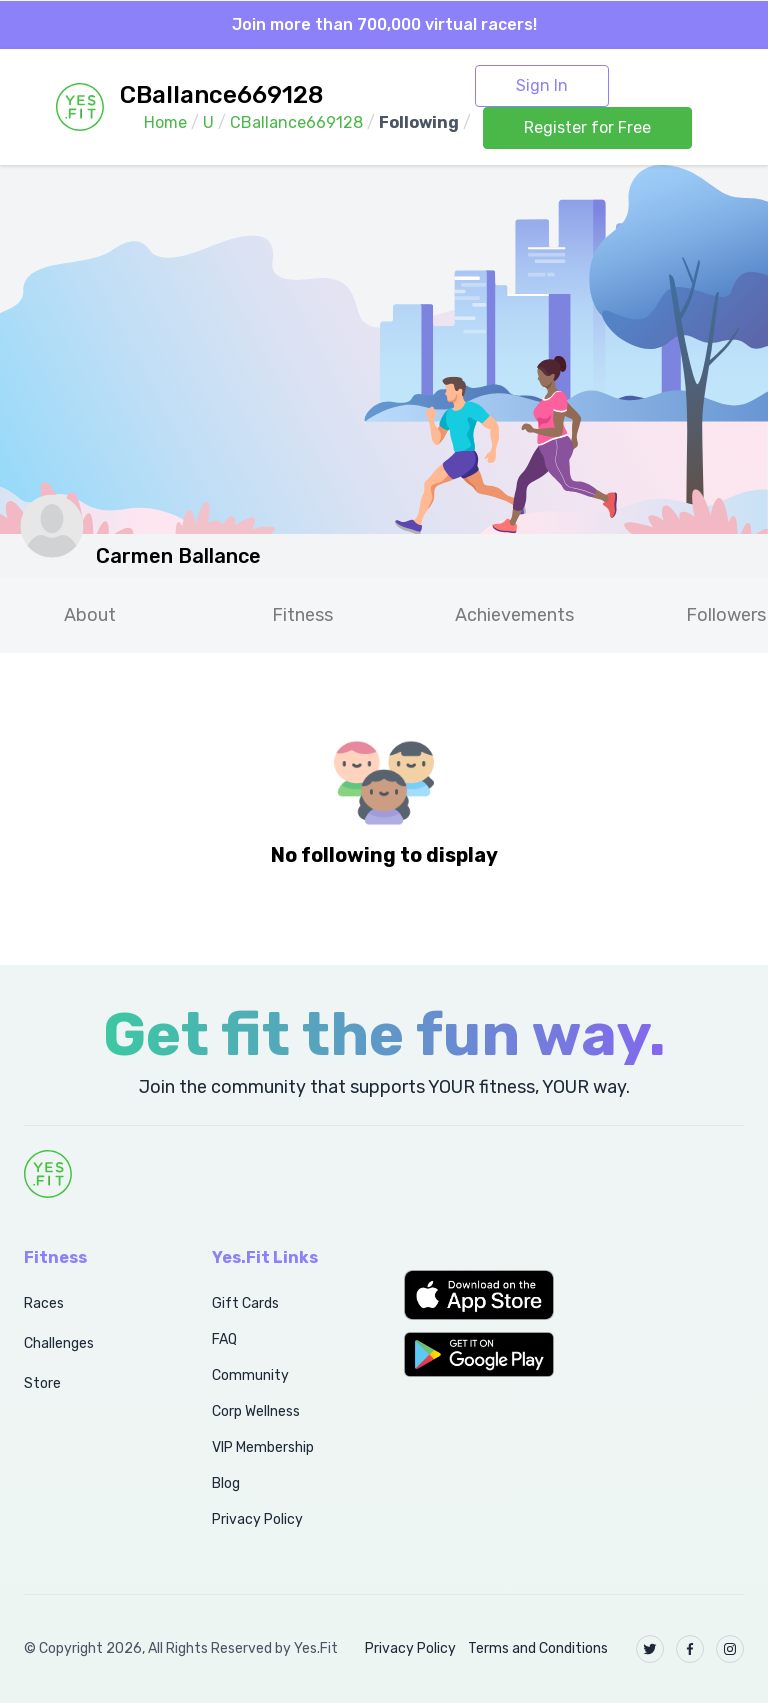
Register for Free (587, 127)
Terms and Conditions (538, 1648)
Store (42, 1383)
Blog (226, 1483)
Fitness (302, 615)
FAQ (224, 1339)
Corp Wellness (256, 1411)
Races (44, 1303)
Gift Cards (245, 1303)
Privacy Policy (257, 1519)
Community (250, 1375)
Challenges (59, 1343)
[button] (480, 1295)
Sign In (542, 85)
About (90, 615)
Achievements (514, 615)
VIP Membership (263, 1447)
